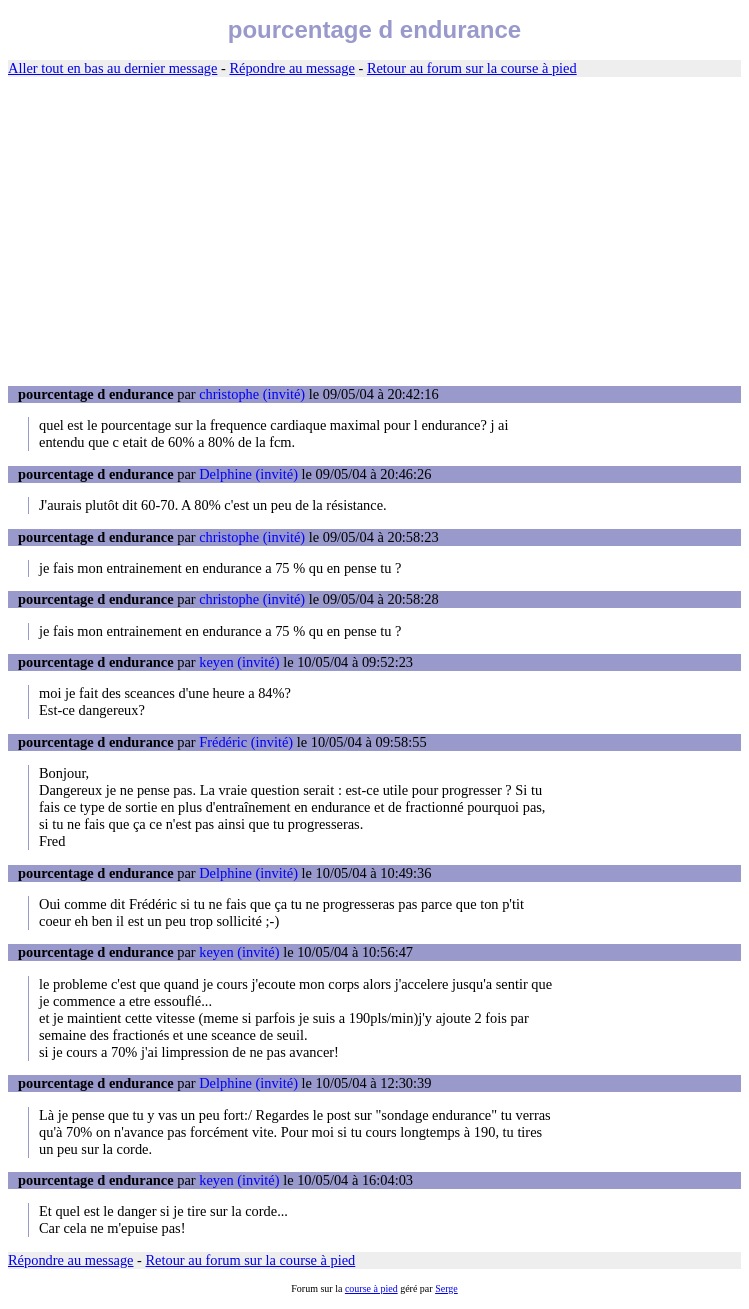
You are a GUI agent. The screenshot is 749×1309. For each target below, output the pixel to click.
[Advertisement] (374, 232)
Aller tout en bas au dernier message (112, 68)
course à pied (371, 1288)
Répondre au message (291, 68)
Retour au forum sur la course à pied (472, 68)
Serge (446, 1288)
